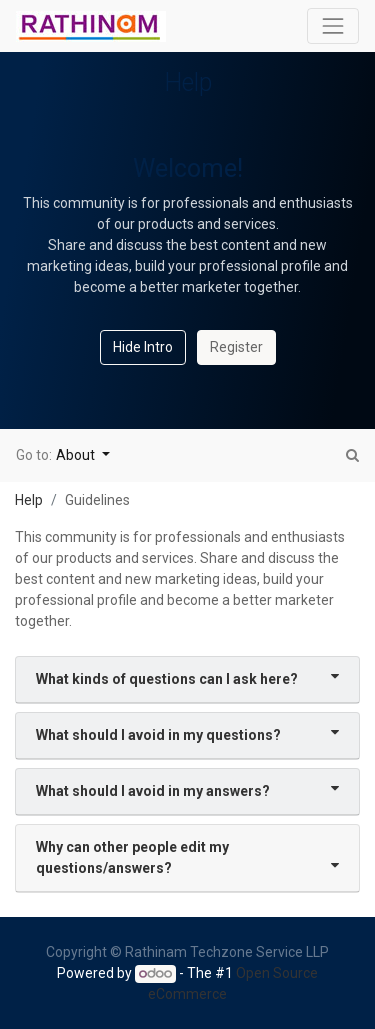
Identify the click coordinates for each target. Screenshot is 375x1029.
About (77, 455)
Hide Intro (143, 347)
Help (29, 500)
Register (236, 347)
